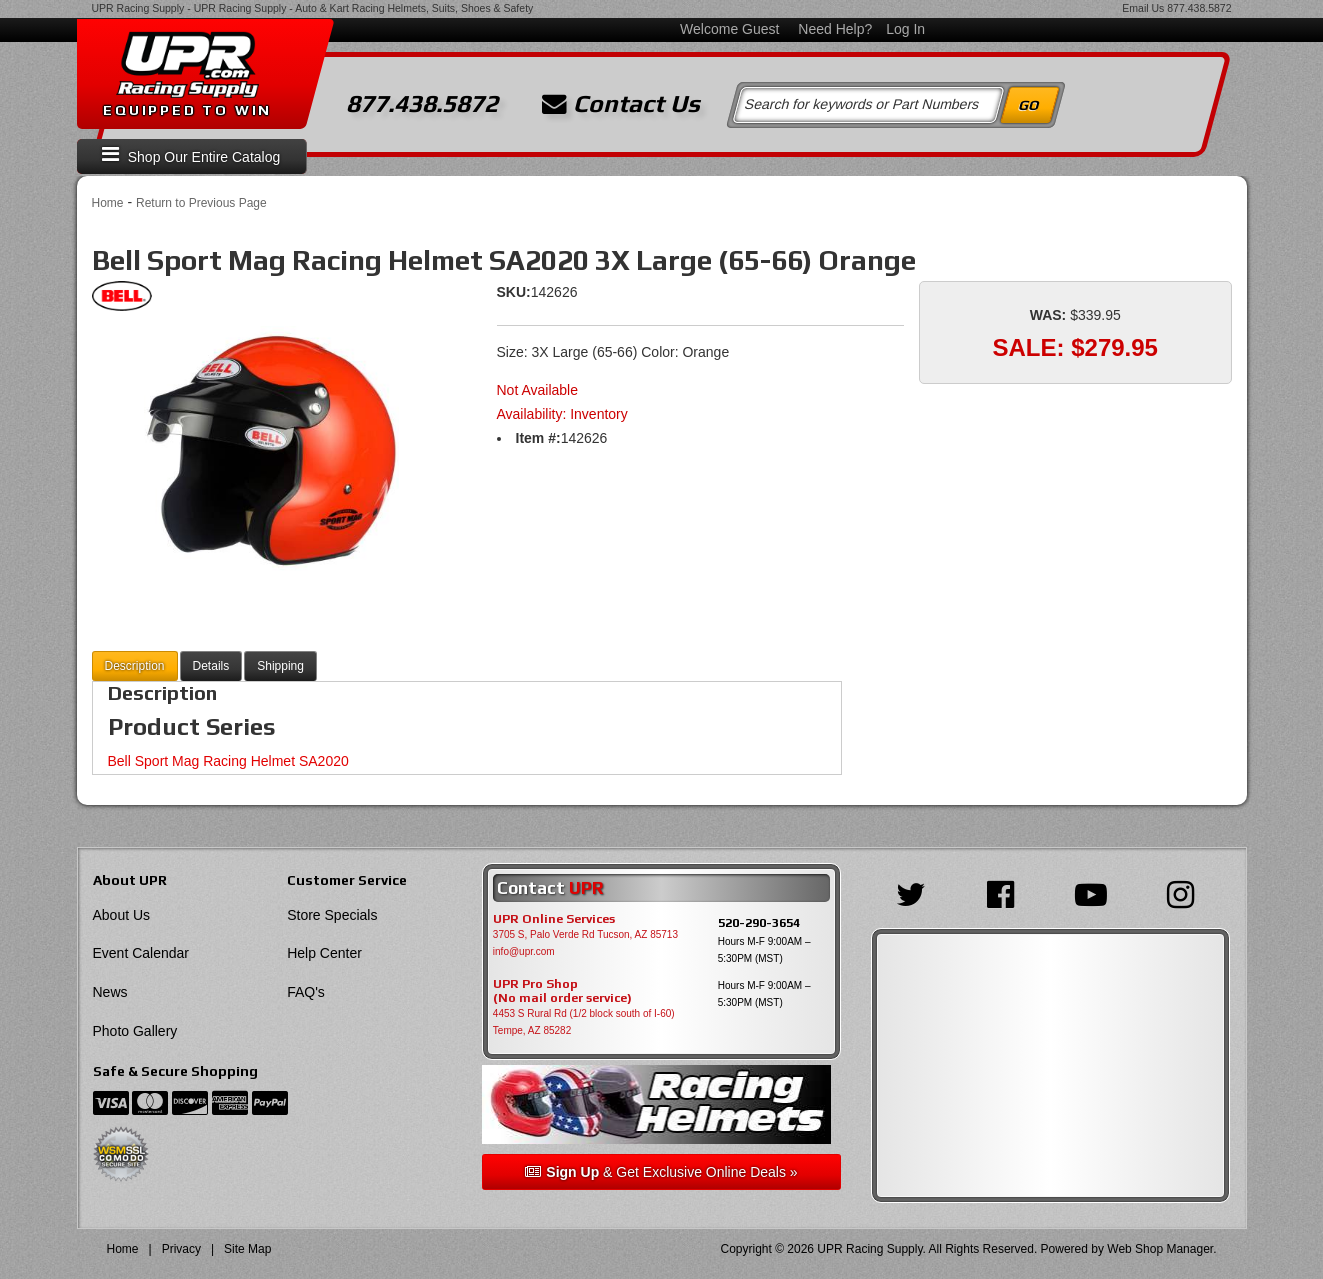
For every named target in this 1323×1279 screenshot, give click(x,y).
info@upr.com (524, 951)
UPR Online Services (554, 919)
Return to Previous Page (201, 203)
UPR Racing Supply (138, 8)
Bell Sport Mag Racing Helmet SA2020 (228, 761)
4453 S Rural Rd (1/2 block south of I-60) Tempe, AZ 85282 (584, 1022)
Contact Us (621, 104)
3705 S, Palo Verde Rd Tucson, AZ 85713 (585, 934)
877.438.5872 (1199, 8)
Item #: (538, 438)
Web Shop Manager (1160, 1249)
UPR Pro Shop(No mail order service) (562, 991)
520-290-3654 (759, 922)
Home (108, 203)
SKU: (514, 292)
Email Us (1143, 8)
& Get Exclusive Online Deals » (661, 1172)
